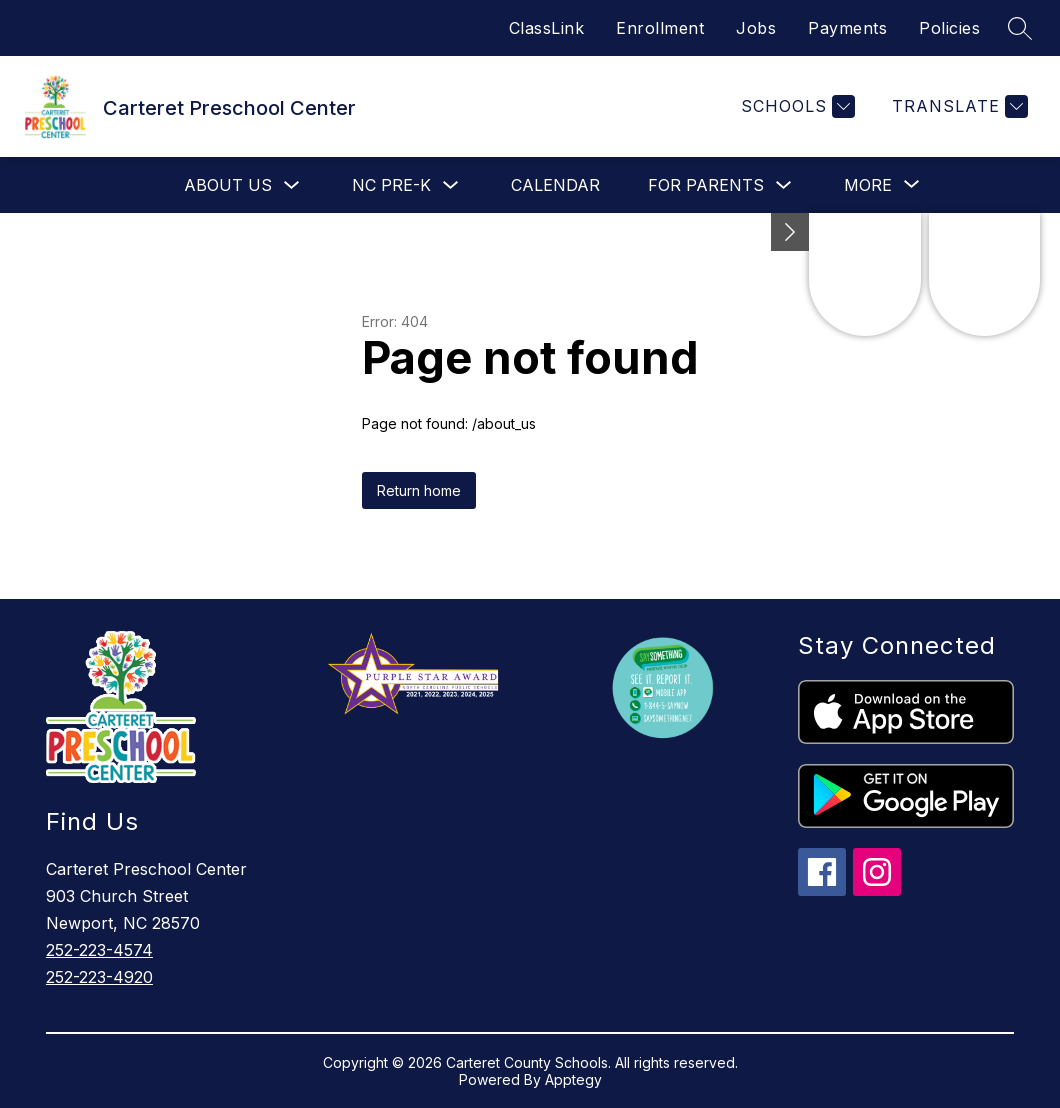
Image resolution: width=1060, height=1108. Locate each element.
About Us (228, 185)
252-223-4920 (99, 977)
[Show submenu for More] (868, 185)
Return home (419, 490)
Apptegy (573, 1079)
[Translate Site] (957, 106)
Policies (949, 28)
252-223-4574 (99, 950)
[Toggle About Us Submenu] (292, 185)
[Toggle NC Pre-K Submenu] (451, 185)
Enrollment (660, 28)
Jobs (756, 28)
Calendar (555, 185)
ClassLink (547, 28)
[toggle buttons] (790, 232)
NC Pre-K (391, 185)
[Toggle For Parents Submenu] (784, 185)
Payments (847, 28)
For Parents (706, 185)
